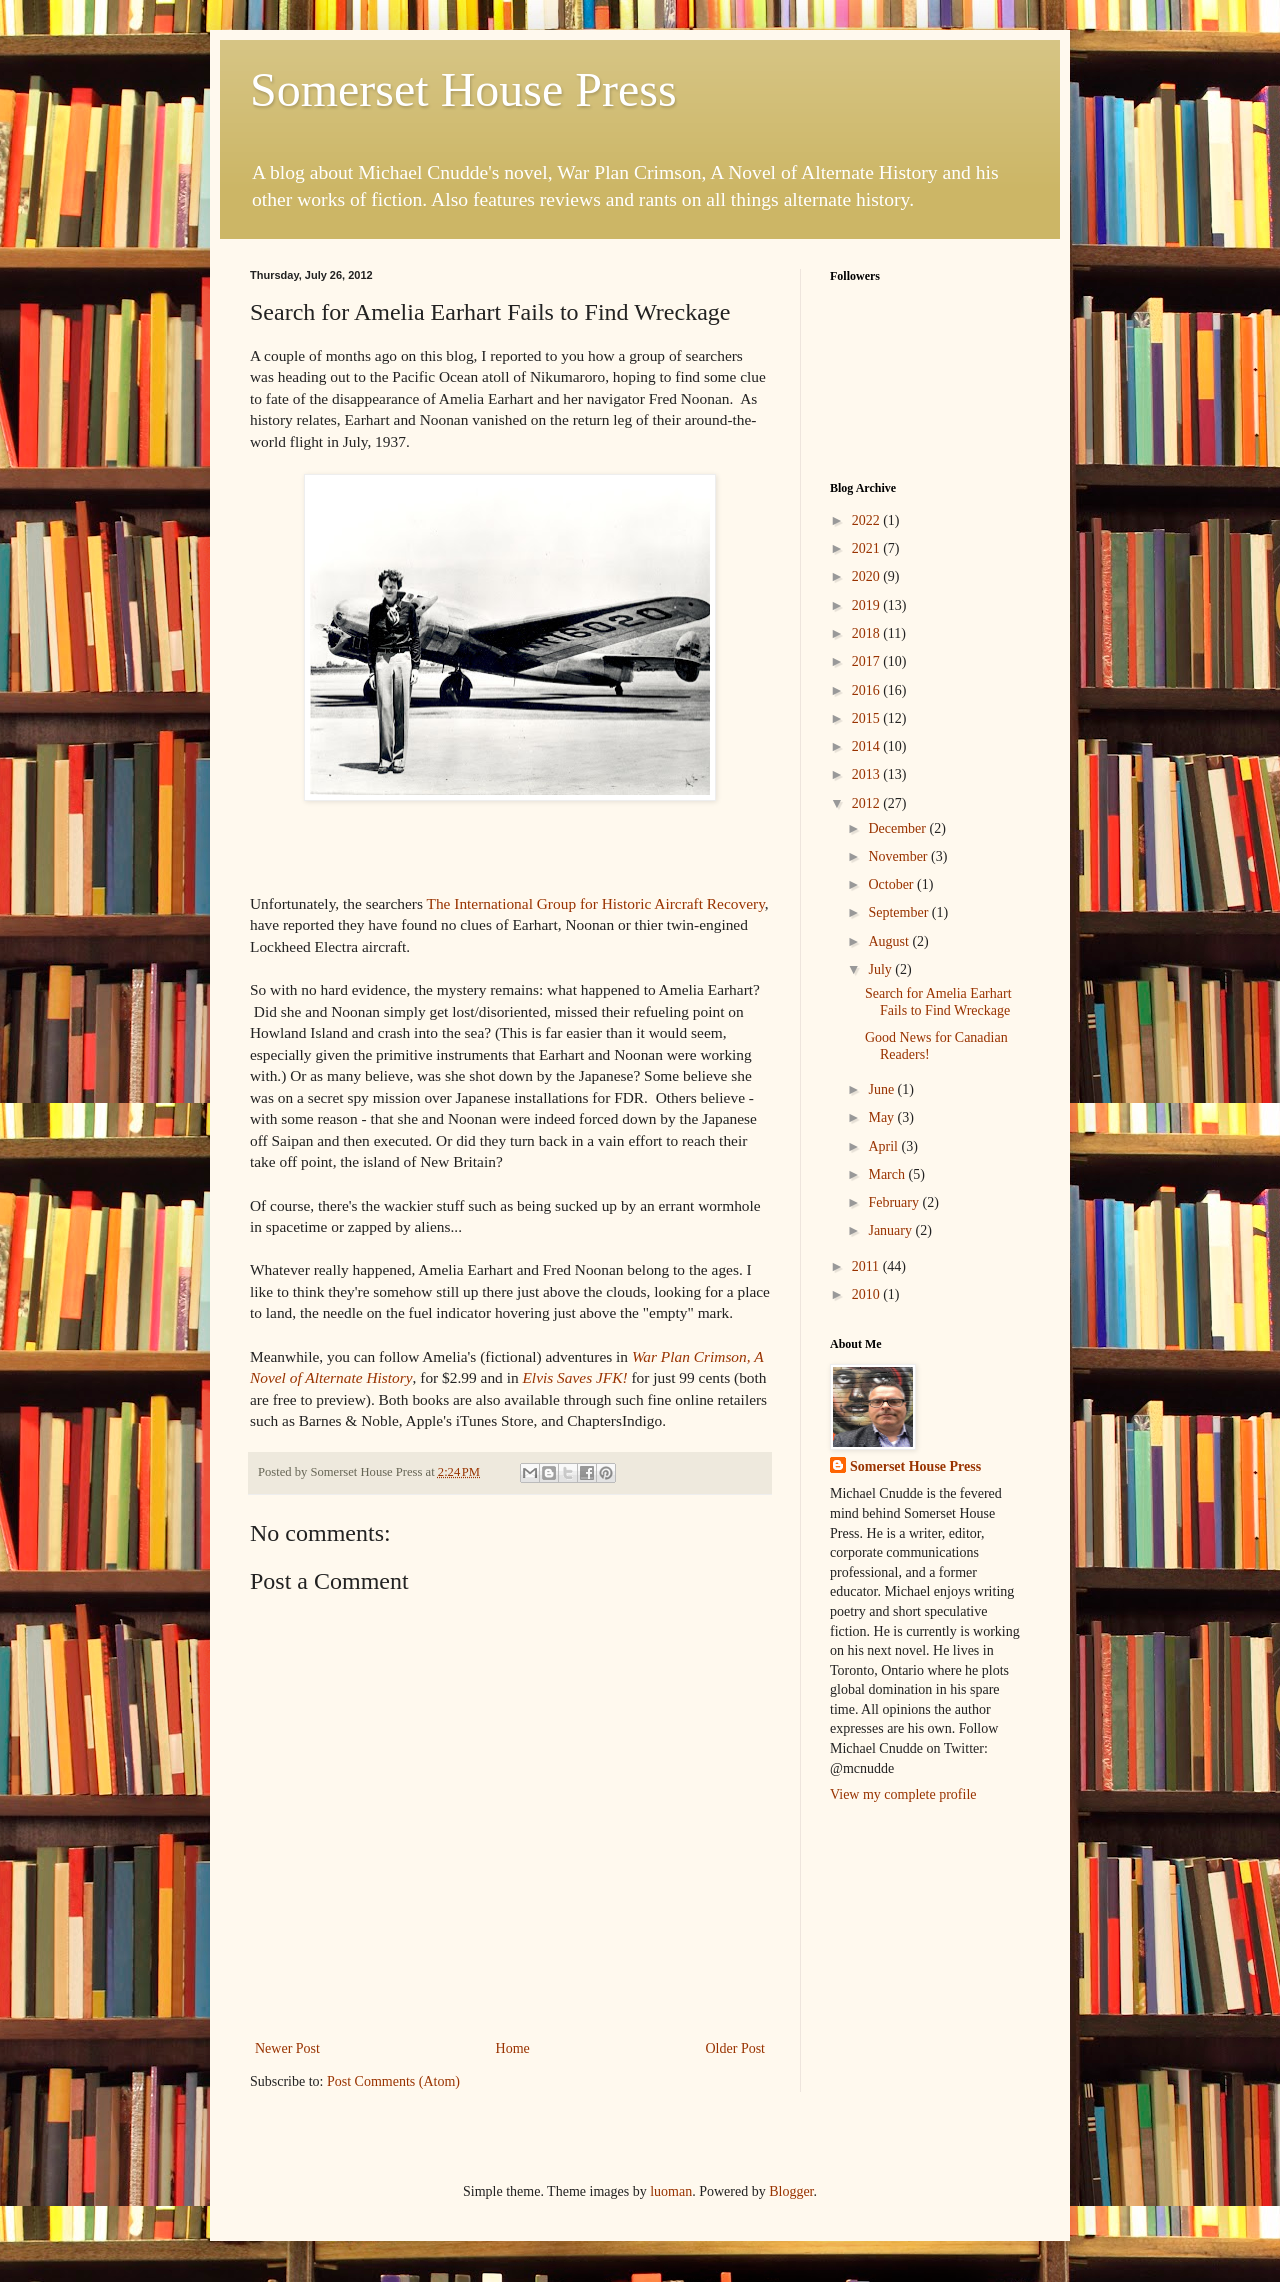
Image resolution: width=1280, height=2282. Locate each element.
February (895, 1202)
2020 (868, 576)
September (899, 912)
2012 (868, 803)
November (899, 856)
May (882, 1117)
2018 (868, 633)
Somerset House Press (463, 89)
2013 (868, 774)
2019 (868, 605)
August (890, 941)
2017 (868, 661)
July (881, 969)
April (884, 1146)
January (891, 1230)
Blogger (791, 2191)
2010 (868, 1294)
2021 (868, 548)
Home (513, 2048)
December (898, 828)
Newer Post (287, 2048)
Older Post (736, 2048)
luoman (671, 2191)
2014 (868, 746)
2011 (867, 1266)
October (892, 884)
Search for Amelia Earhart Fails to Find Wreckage (938, 1002)
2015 (868, 718)
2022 (868, 520)
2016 (868, 690)
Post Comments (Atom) (393, 2081)
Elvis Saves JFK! (574, 1377)
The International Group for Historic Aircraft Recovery (596, 903)
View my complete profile (903, 1794)
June (882, 1089)
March (888, 1174)
